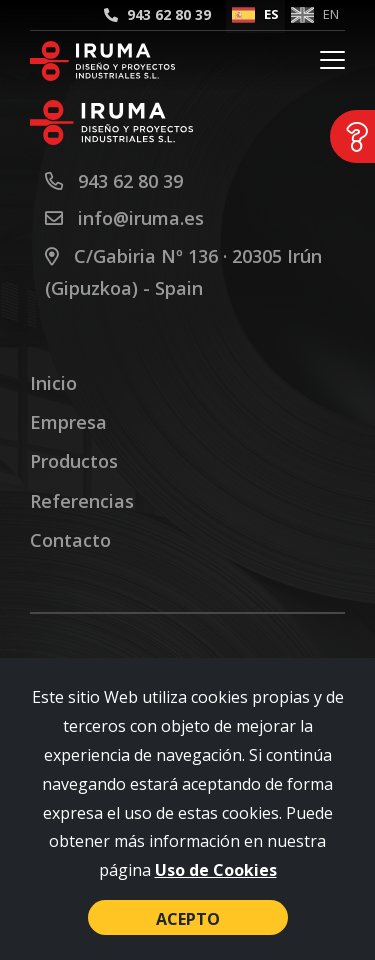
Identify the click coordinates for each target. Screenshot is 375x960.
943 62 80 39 (169, 14)
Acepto (188, 919)
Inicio (53, 383)
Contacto (70, 540)
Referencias (82, 501)
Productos (74, 461)
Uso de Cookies (216, 870)
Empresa (68, 422)
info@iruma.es (141, 218)
